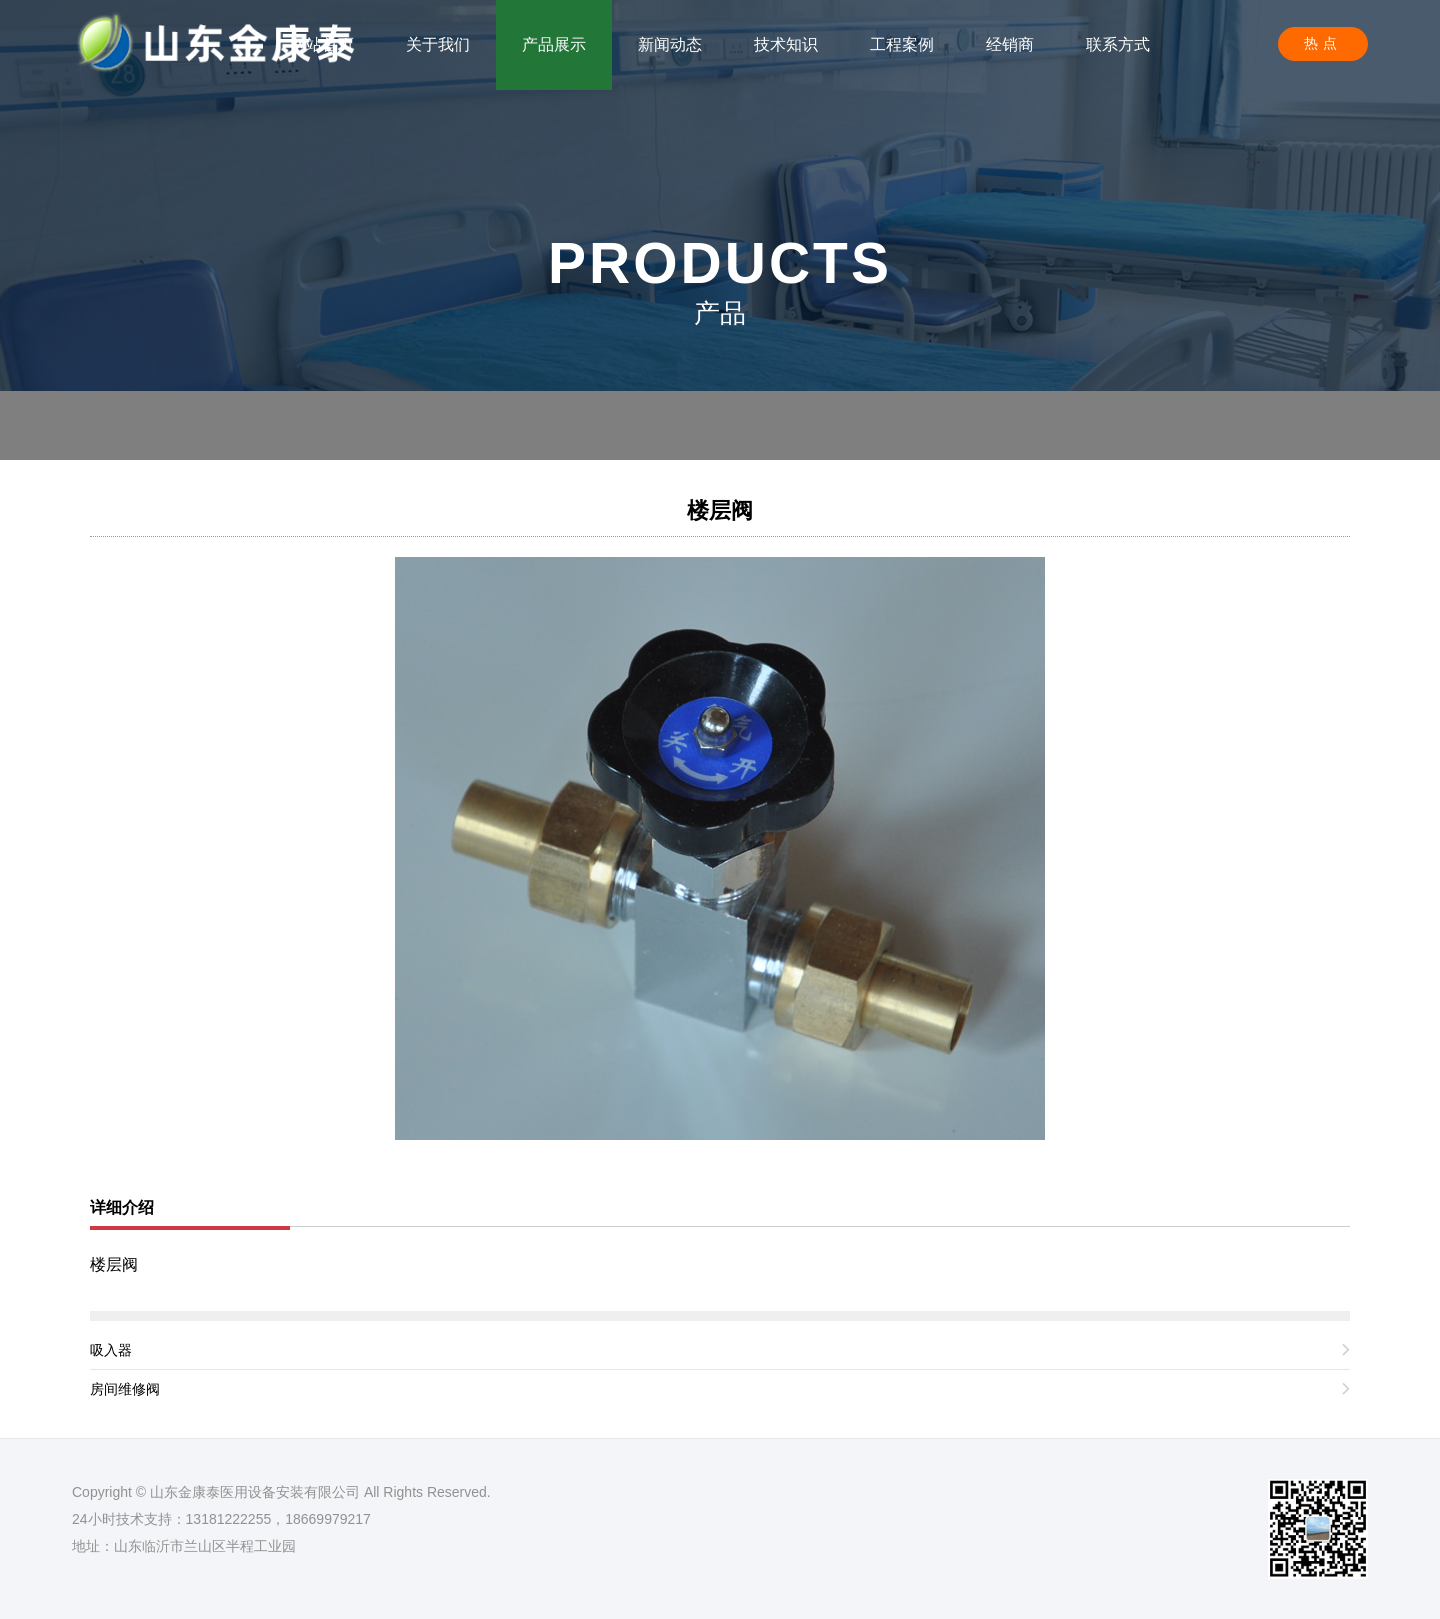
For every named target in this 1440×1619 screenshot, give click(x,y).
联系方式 (1118, 44)
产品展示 (554, 44)
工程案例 (902, 44)
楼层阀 (720, 510)
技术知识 (786, 44)
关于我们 (438, 44)
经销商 (1010, 44)
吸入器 (111, 1350)
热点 (1323, 43)
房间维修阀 (125, 1389)
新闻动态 (670, 44)
